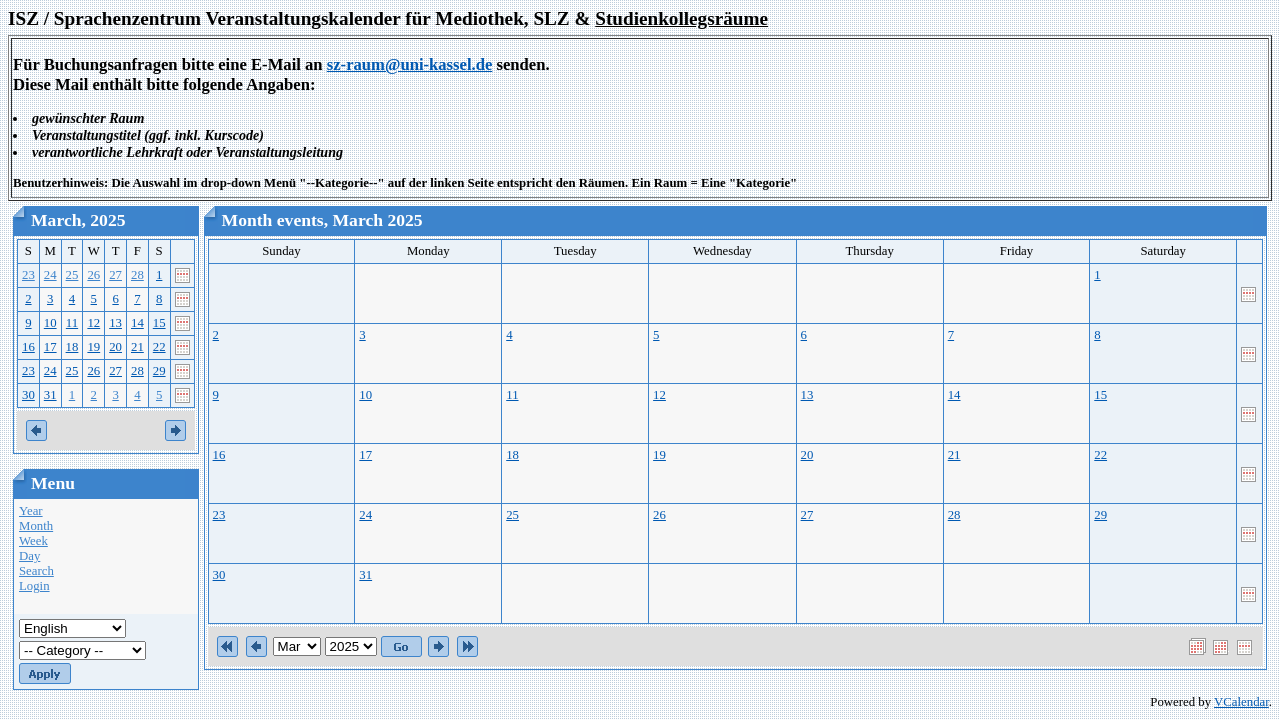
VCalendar (1241, 702)
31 (50, 395)
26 (93, 275)
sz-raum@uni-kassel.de (410, 64)
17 (50, 347)
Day (29, 556)
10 (50, 323)
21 (137, 347)
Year (31, 511)
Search (36, 571)
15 (159, 323)
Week (33, 541)
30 (28, 395)
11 (72, 323)
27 (115, 275)
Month (36, 526)
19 (93, 347)
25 (72, 275)
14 (137, 323)
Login (34, 586)
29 (159, 371)
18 (72, 347)
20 (115, 347)
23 (28, 275)
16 (28, 347)
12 (93, 323)
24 (50, 275)
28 (137, 275)
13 (115, 323)
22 (159, 347)
